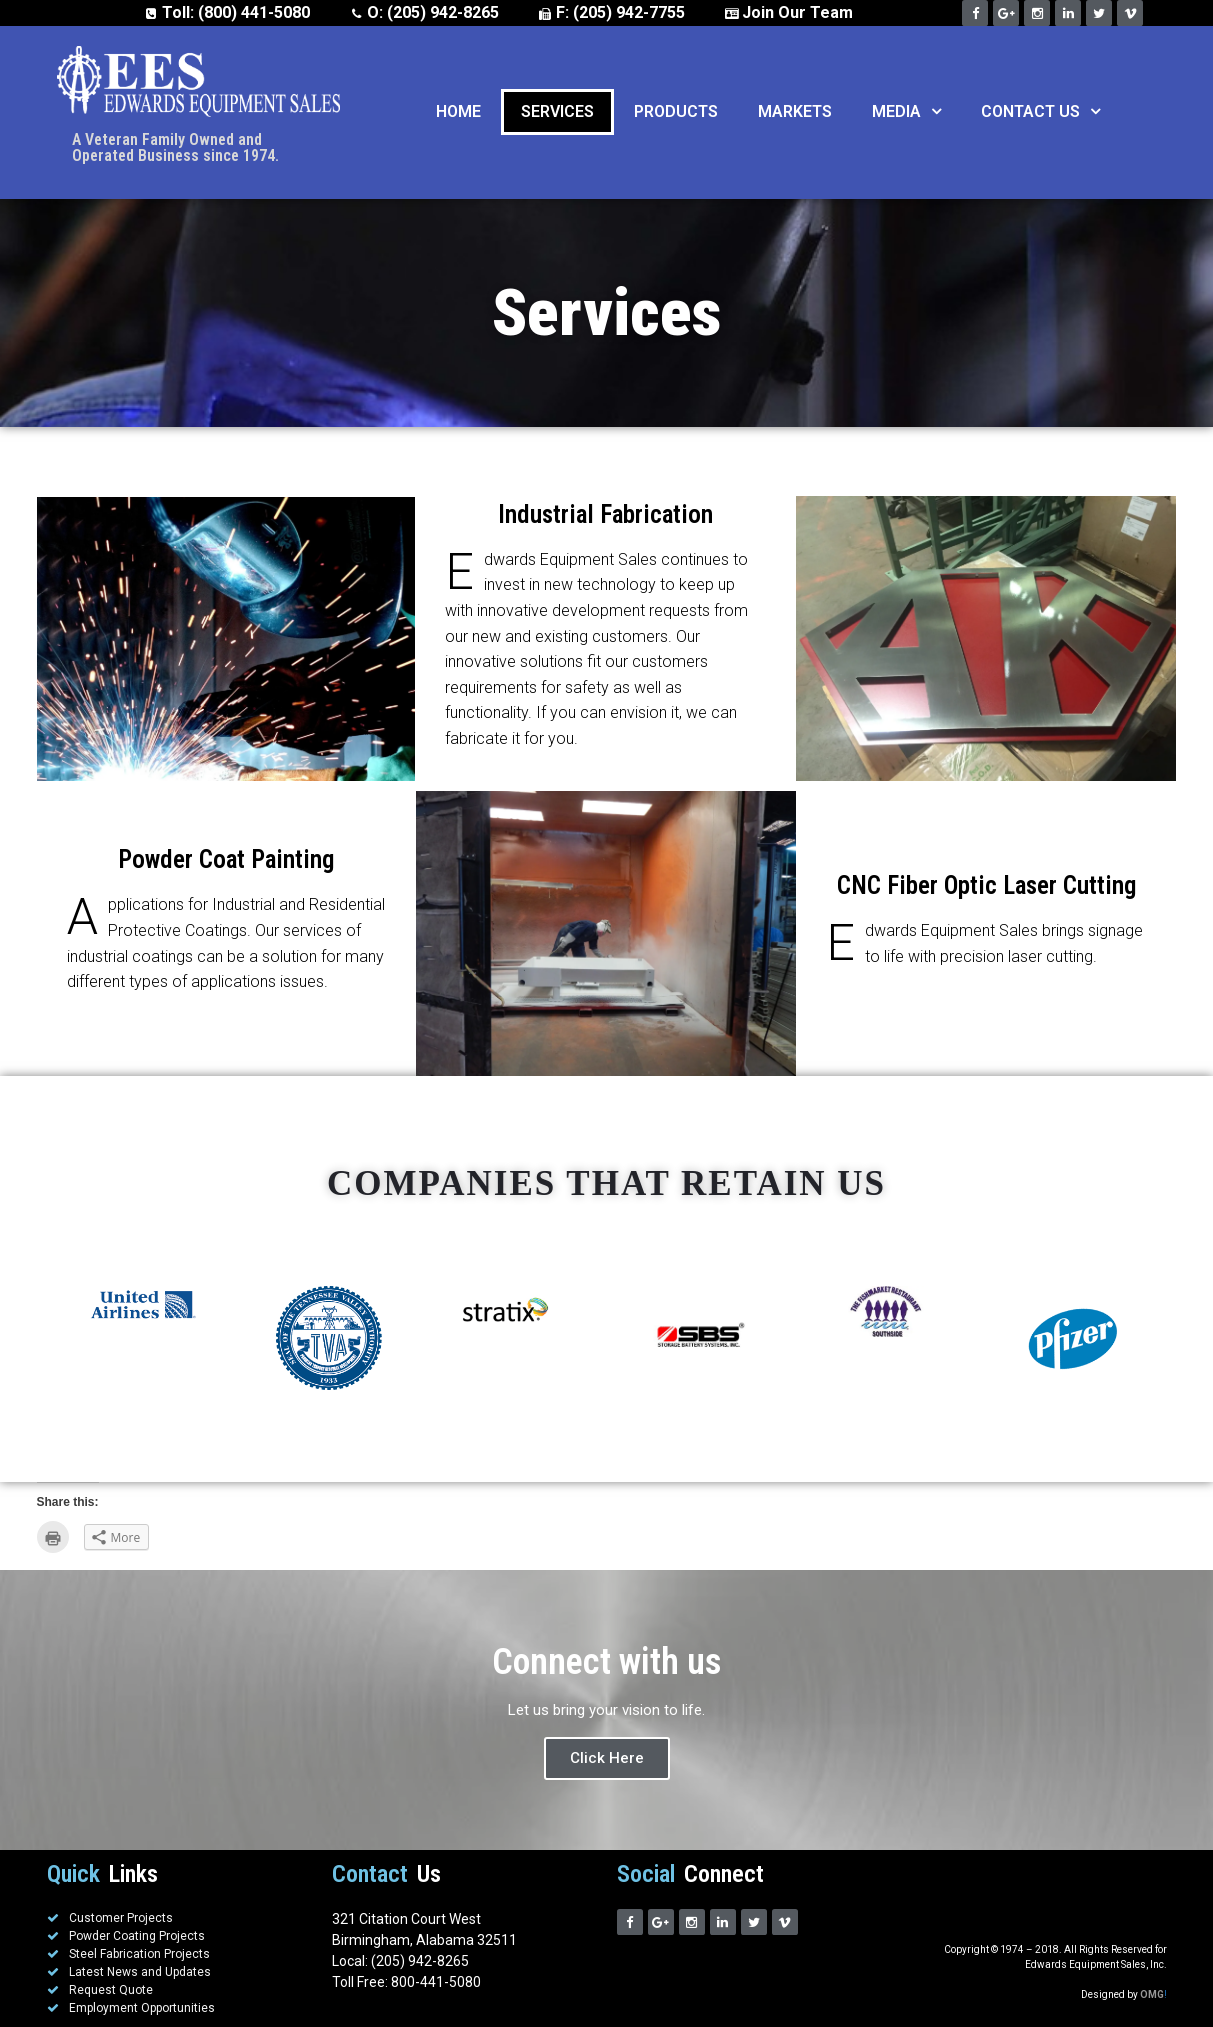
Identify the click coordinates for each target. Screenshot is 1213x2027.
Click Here (607, 1758)
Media (906, 112)
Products (676, 111)
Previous (75, 1338)
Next (1138, 1338)
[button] (931, 112)
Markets (795, 111)
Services (557, 111)
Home (458, 111)
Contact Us (1040, 112)
